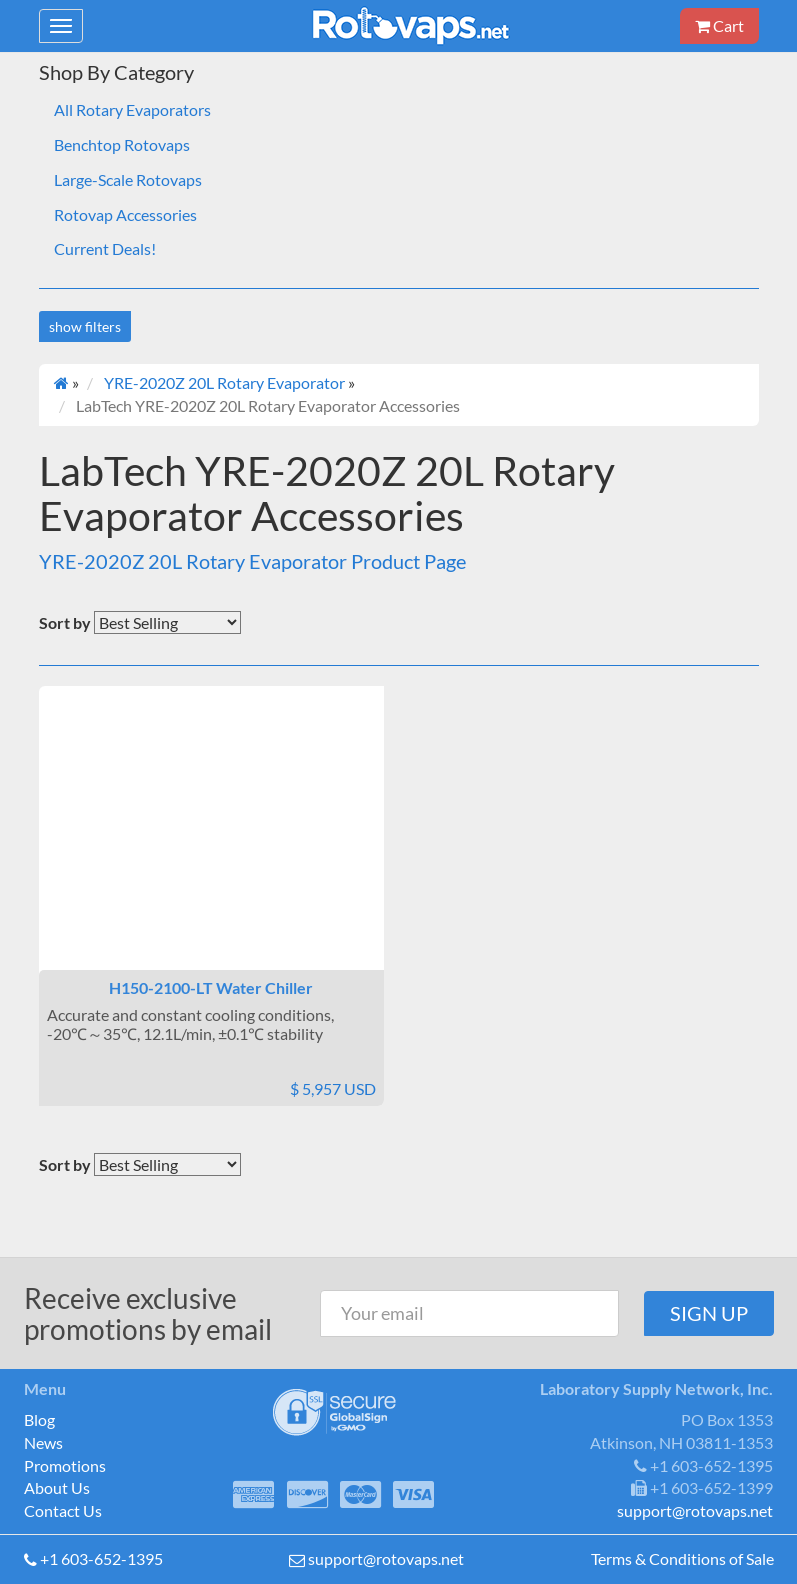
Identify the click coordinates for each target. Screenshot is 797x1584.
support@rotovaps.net (386, 1558)
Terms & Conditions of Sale (682, 1558)
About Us (57, 1487)
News (43, 1442)
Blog (39, 1419)
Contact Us (63, 1510)
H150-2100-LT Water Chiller (211, 987)
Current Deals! (105, 248)
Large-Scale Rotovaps (128, 179)
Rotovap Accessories (125, 214)
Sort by (65, 622)
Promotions (65, 1465)
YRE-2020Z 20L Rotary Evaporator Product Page (252, 561)
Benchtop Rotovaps (122, 144)
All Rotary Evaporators (132, 109)
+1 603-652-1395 (101, 1558)
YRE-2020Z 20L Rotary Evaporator (224, 382)
